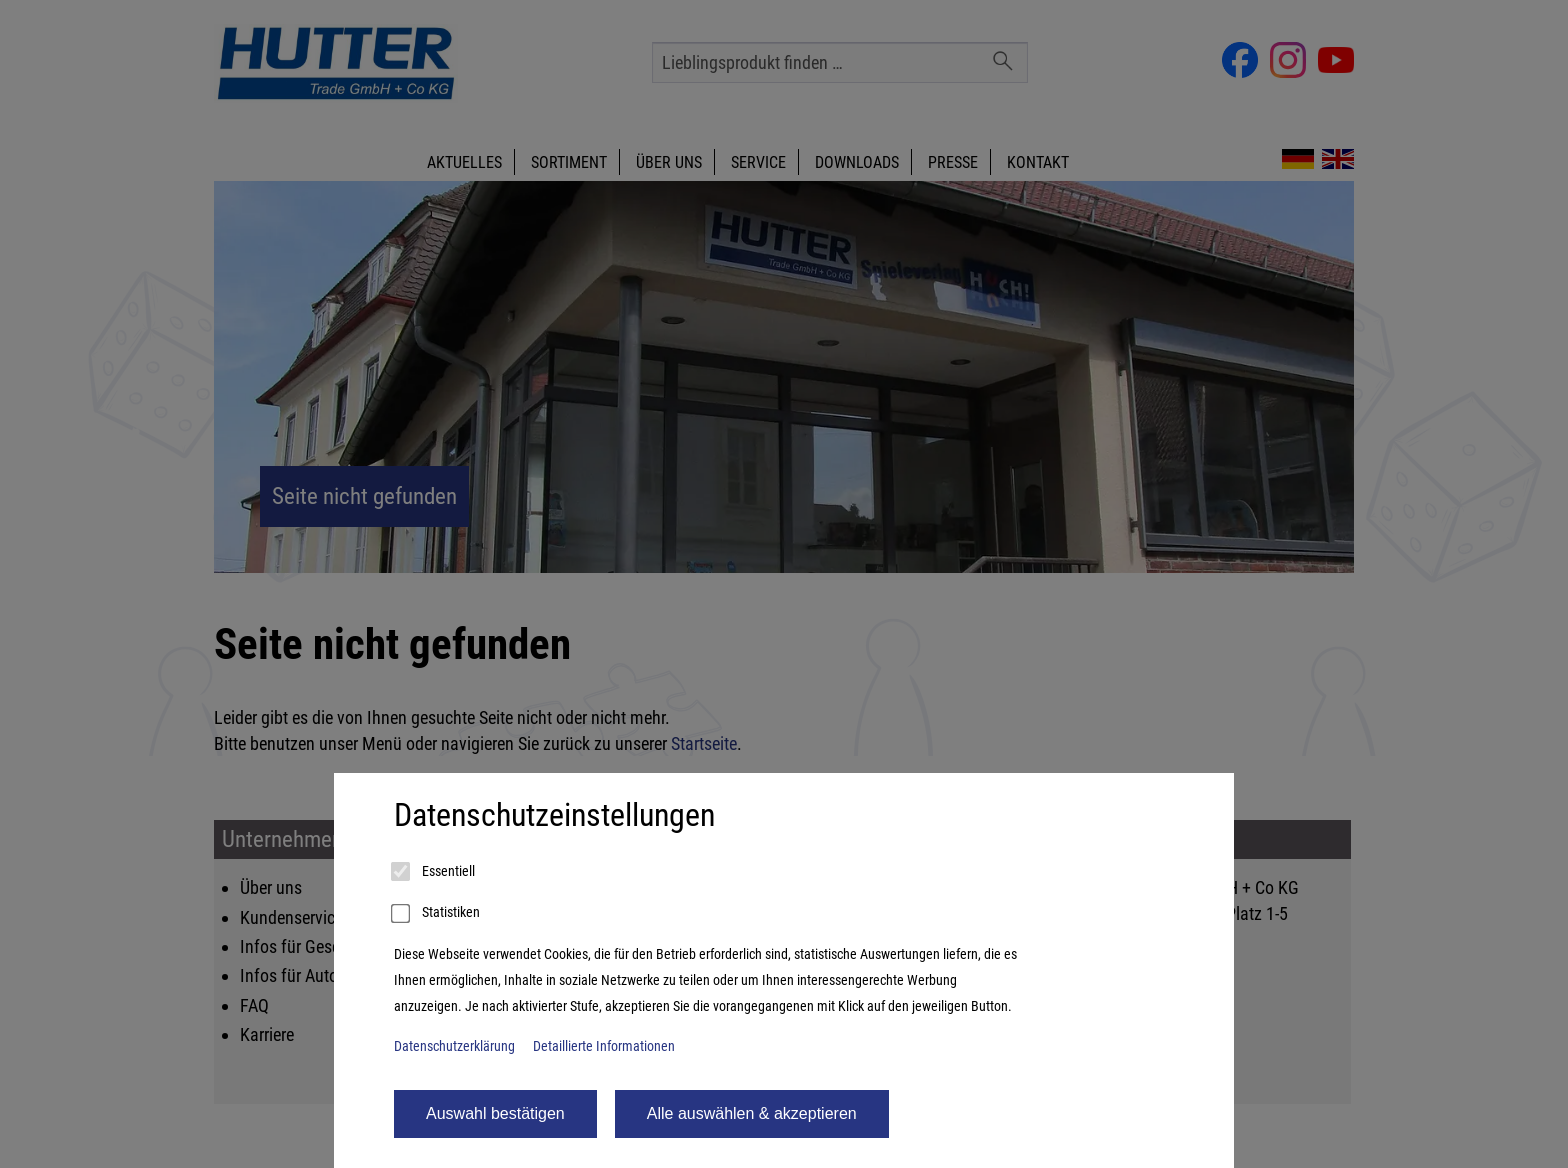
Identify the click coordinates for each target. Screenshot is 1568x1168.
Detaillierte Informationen (604, 1046)
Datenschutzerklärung (454, 1046)
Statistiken (437, 914)
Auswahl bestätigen (495, 1113)
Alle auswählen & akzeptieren (752, 1113)
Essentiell (434, 872)
